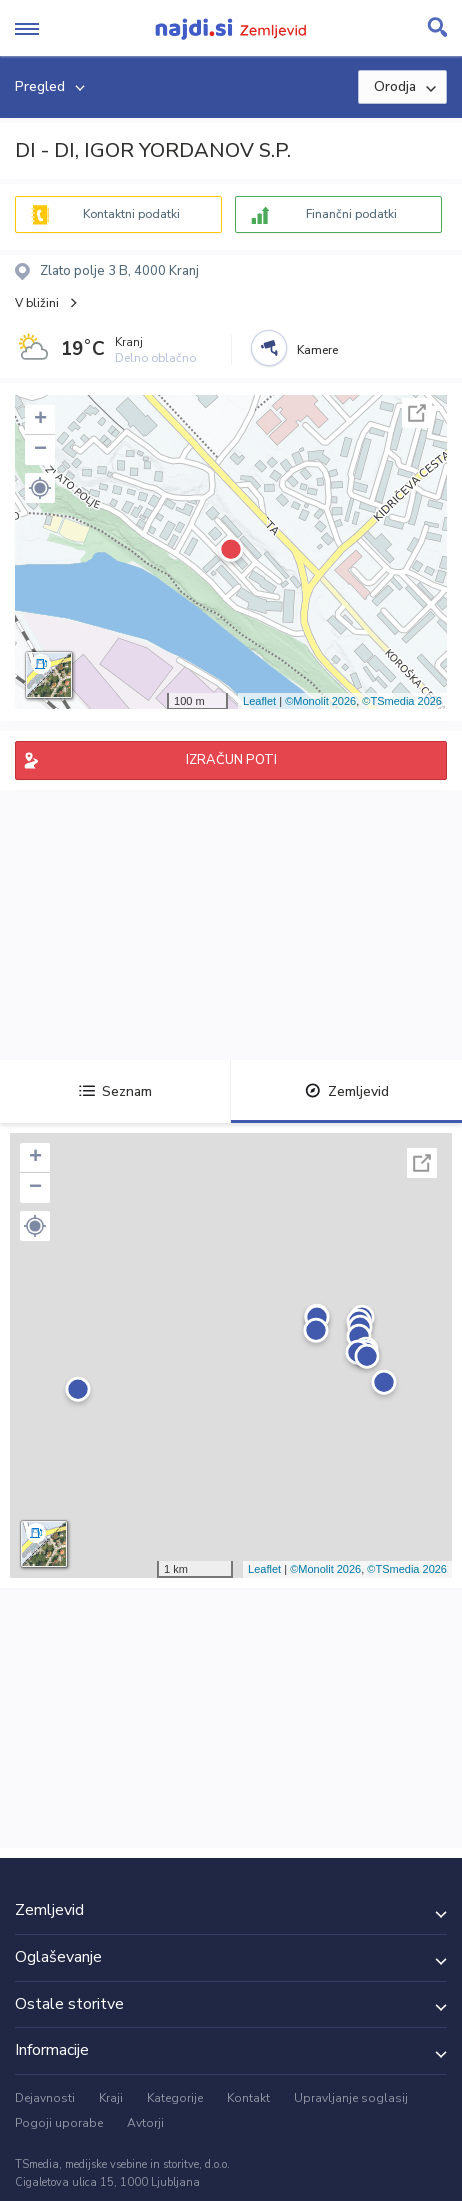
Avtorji (145, 2123)
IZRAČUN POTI (231, 760)
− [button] (40, 450)
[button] (40, 488)
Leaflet (259, 701)
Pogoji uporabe (59, 2123)
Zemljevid (347, 1091)
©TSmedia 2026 (402, 701)
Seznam (115, 1091)
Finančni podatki (351, 214)
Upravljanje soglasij (351, 2098)
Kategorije (175, 2098)
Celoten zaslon (417, 413)
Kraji (111, 2098)
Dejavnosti (45, 2098)
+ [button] (40, 420)
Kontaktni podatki (131, 214)
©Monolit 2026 (320, 701)
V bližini (37, 303)
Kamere (317, 350)
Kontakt (248, 2098)
